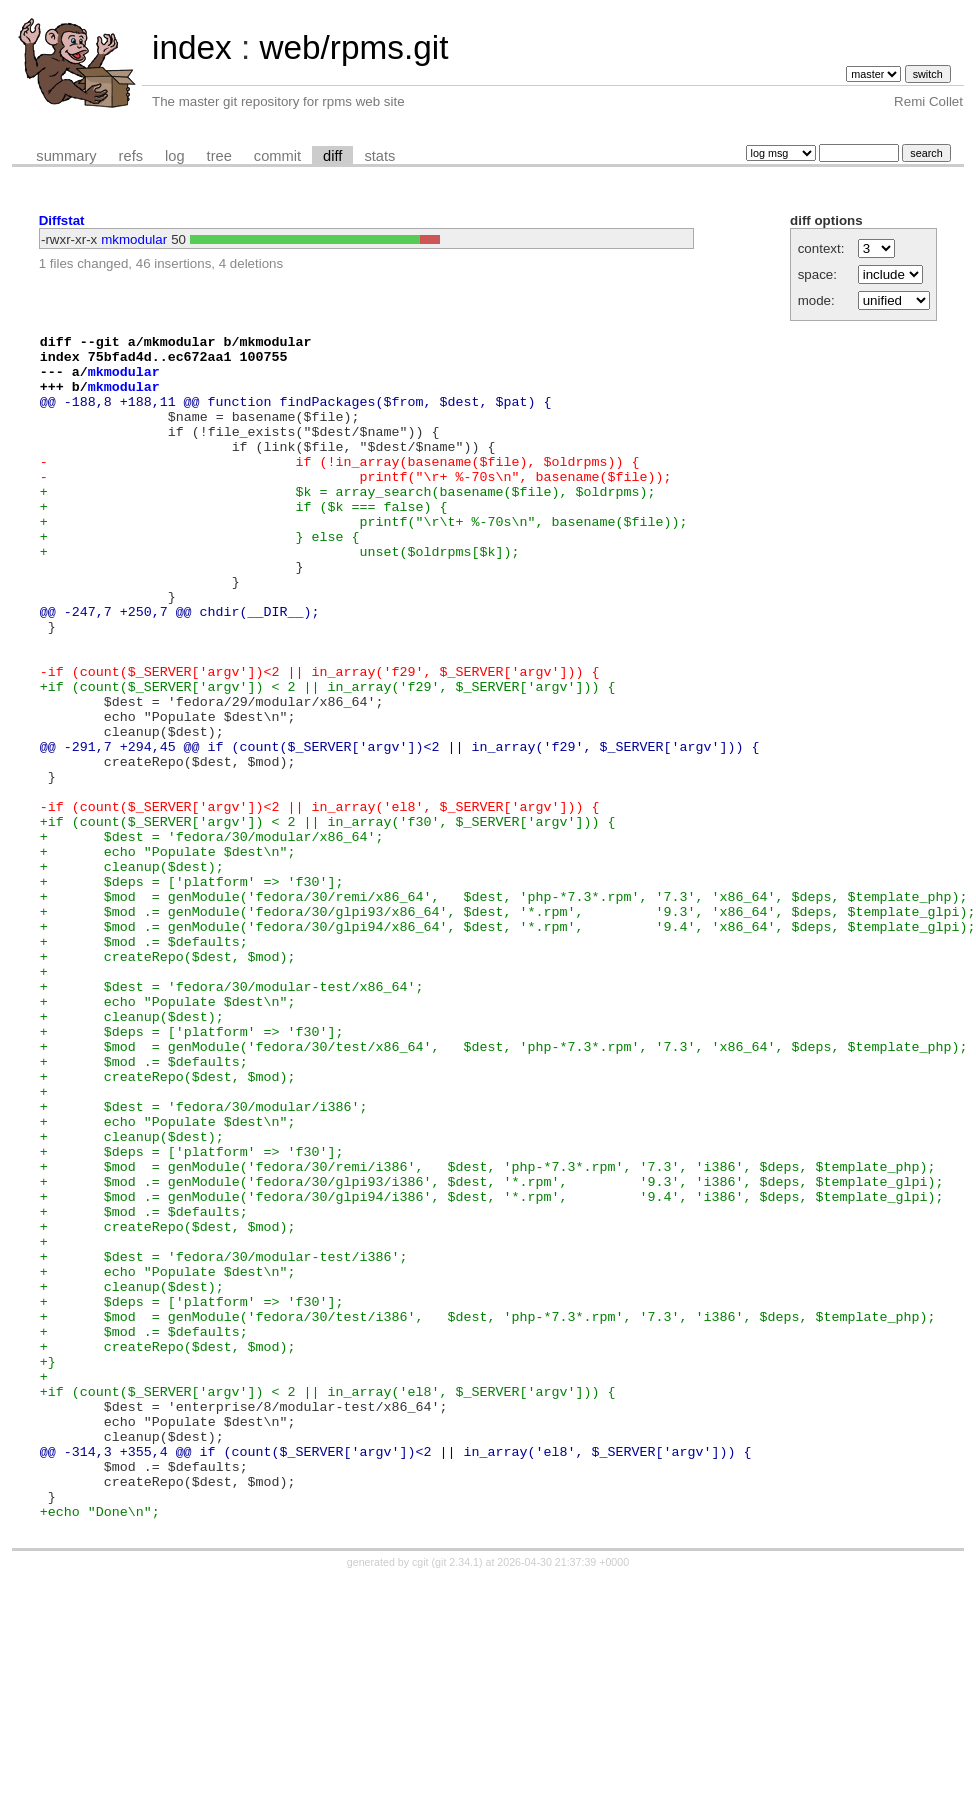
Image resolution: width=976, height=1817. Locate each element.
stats (379, 156)
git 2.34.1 (457, 1799)
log (175, 156)
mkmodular (134, 239)
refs (131, 156)
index (192, 47)
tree (219, 156)
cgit (422, 1799)
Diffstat (62, 220)
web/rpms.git (353, 47)
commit (277, 156)
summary (66, 156)
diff (332, 156)
